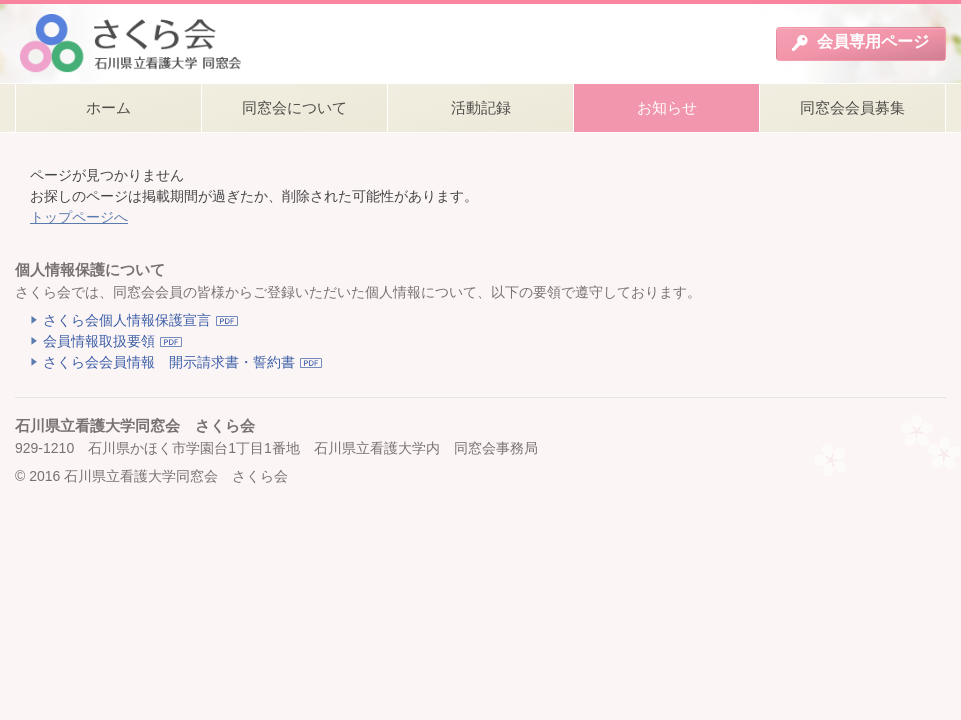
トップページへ (79, 217)
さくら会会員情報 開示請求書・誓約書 (169, 362)
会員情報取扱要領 (99, 341)
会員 (860, 42)
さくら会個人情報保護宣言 (127, 320)
